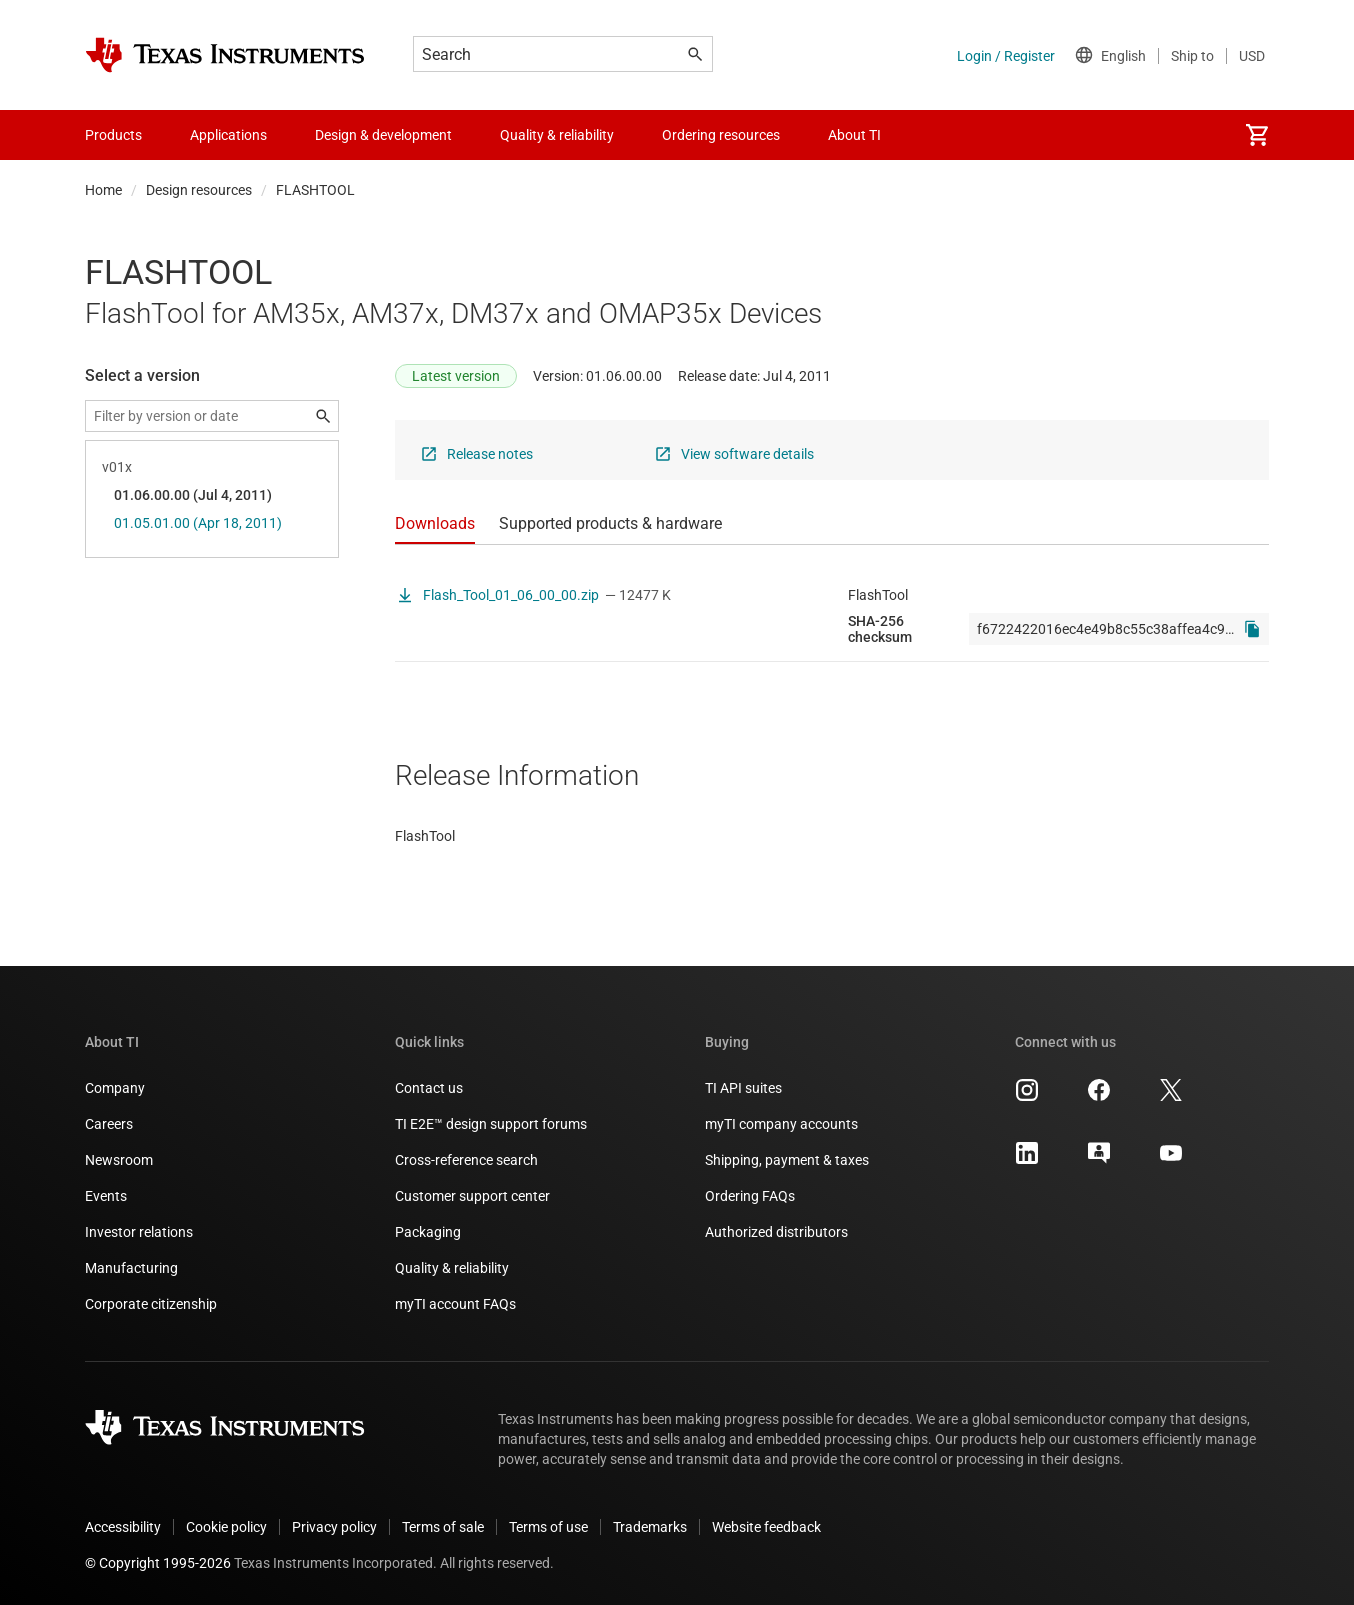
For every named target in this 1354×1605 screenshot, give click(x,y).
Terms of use (548, 1527)
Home (103, 190)
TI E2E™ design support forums (491, 1124)
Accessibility (123, 1527)
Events (106, 1196)
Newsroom (119, 1160)
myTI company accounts (781, 1124)
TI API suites (743, 1088)
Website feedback (766, 1527)
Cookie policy (226, 1527)
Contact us (429, 1088)
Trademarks (650, 1527)
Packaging (428, 1232)
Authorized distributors (776, 1232)
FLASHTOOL (315, 190)
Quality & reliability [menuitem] (557, 135)
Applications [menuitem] (228, 135)
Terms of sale (443, 1527)
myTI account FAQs (455, 1304)
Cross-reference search (466, 1160)
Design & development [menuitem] (383, 135)
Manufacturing (131, 1268)
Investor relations (139, 1232)
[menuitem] (1257, 135)
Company (115, 1088)
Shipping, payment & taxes (787, 1160)
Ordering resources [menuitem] (721, 135)
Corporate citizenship (151, 1304)
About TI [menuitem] (854, 135)
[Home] (225, 55)
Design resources (199, 190)
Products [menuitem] (113, 135)
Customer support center (472, 1196)
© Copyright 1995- (158, 1563)
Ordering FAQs (750, 1196)
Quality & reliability (452, 1268)
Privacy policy (334, 1527)
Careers (109, 1124)
